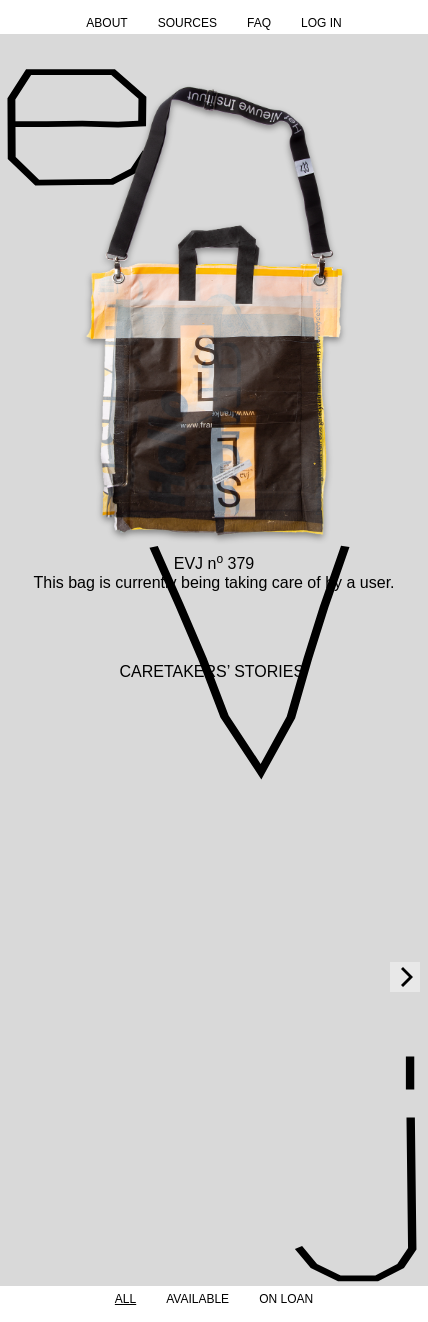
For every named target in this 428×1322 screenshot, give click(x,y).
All (125, 1299)
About (106, 23)
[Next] (405, 977)
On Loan (286, 1299)
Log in (321, 23)
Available (197, 1299)
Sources (187, 23)
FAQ (259, 23)
